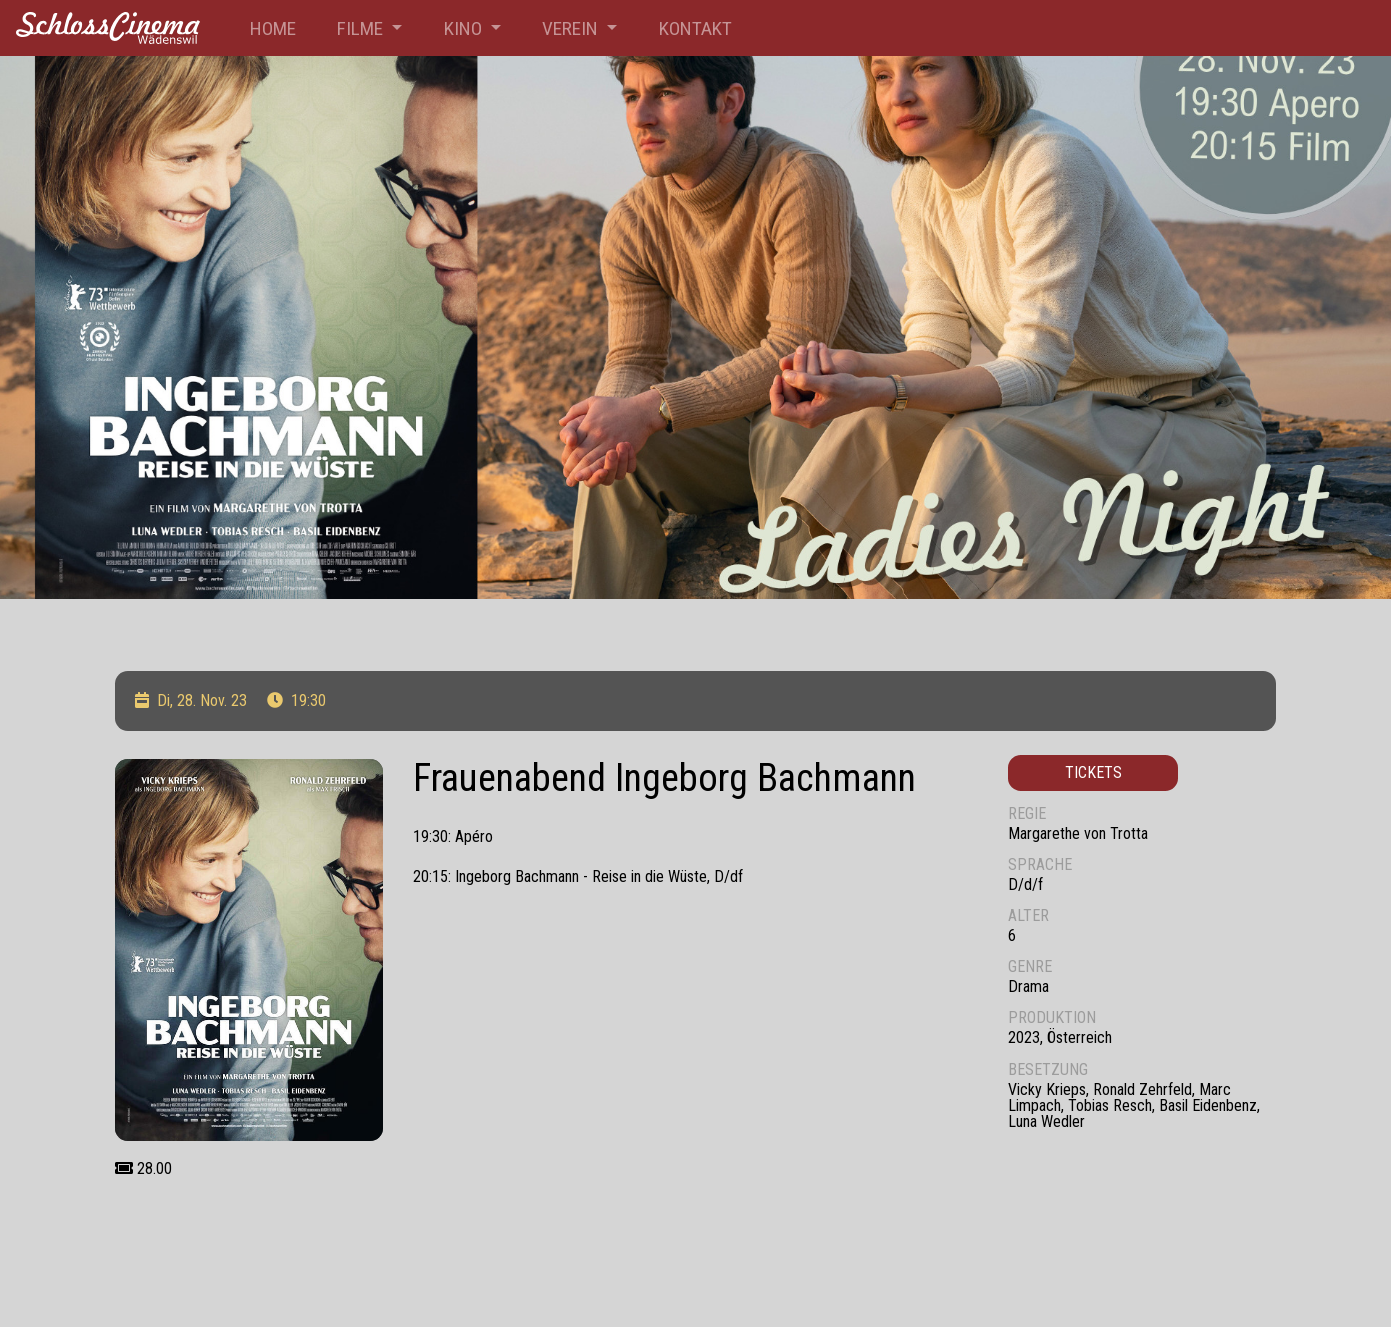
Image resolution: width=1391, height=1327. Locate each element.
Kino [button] (465, 28)
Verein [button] (572, 28)
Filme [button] (362, 28)
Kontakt (695, 28)
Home (273, 28)
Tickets (1093, 772)
